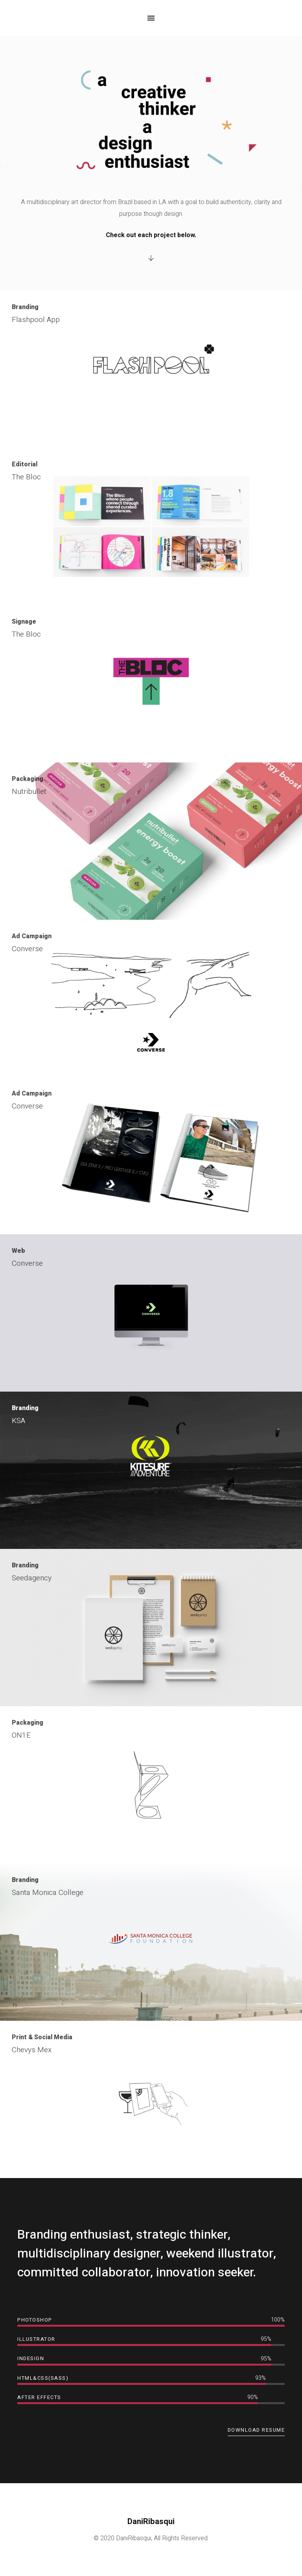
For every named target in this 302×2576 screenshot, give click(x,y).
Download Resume (256, 2430)
